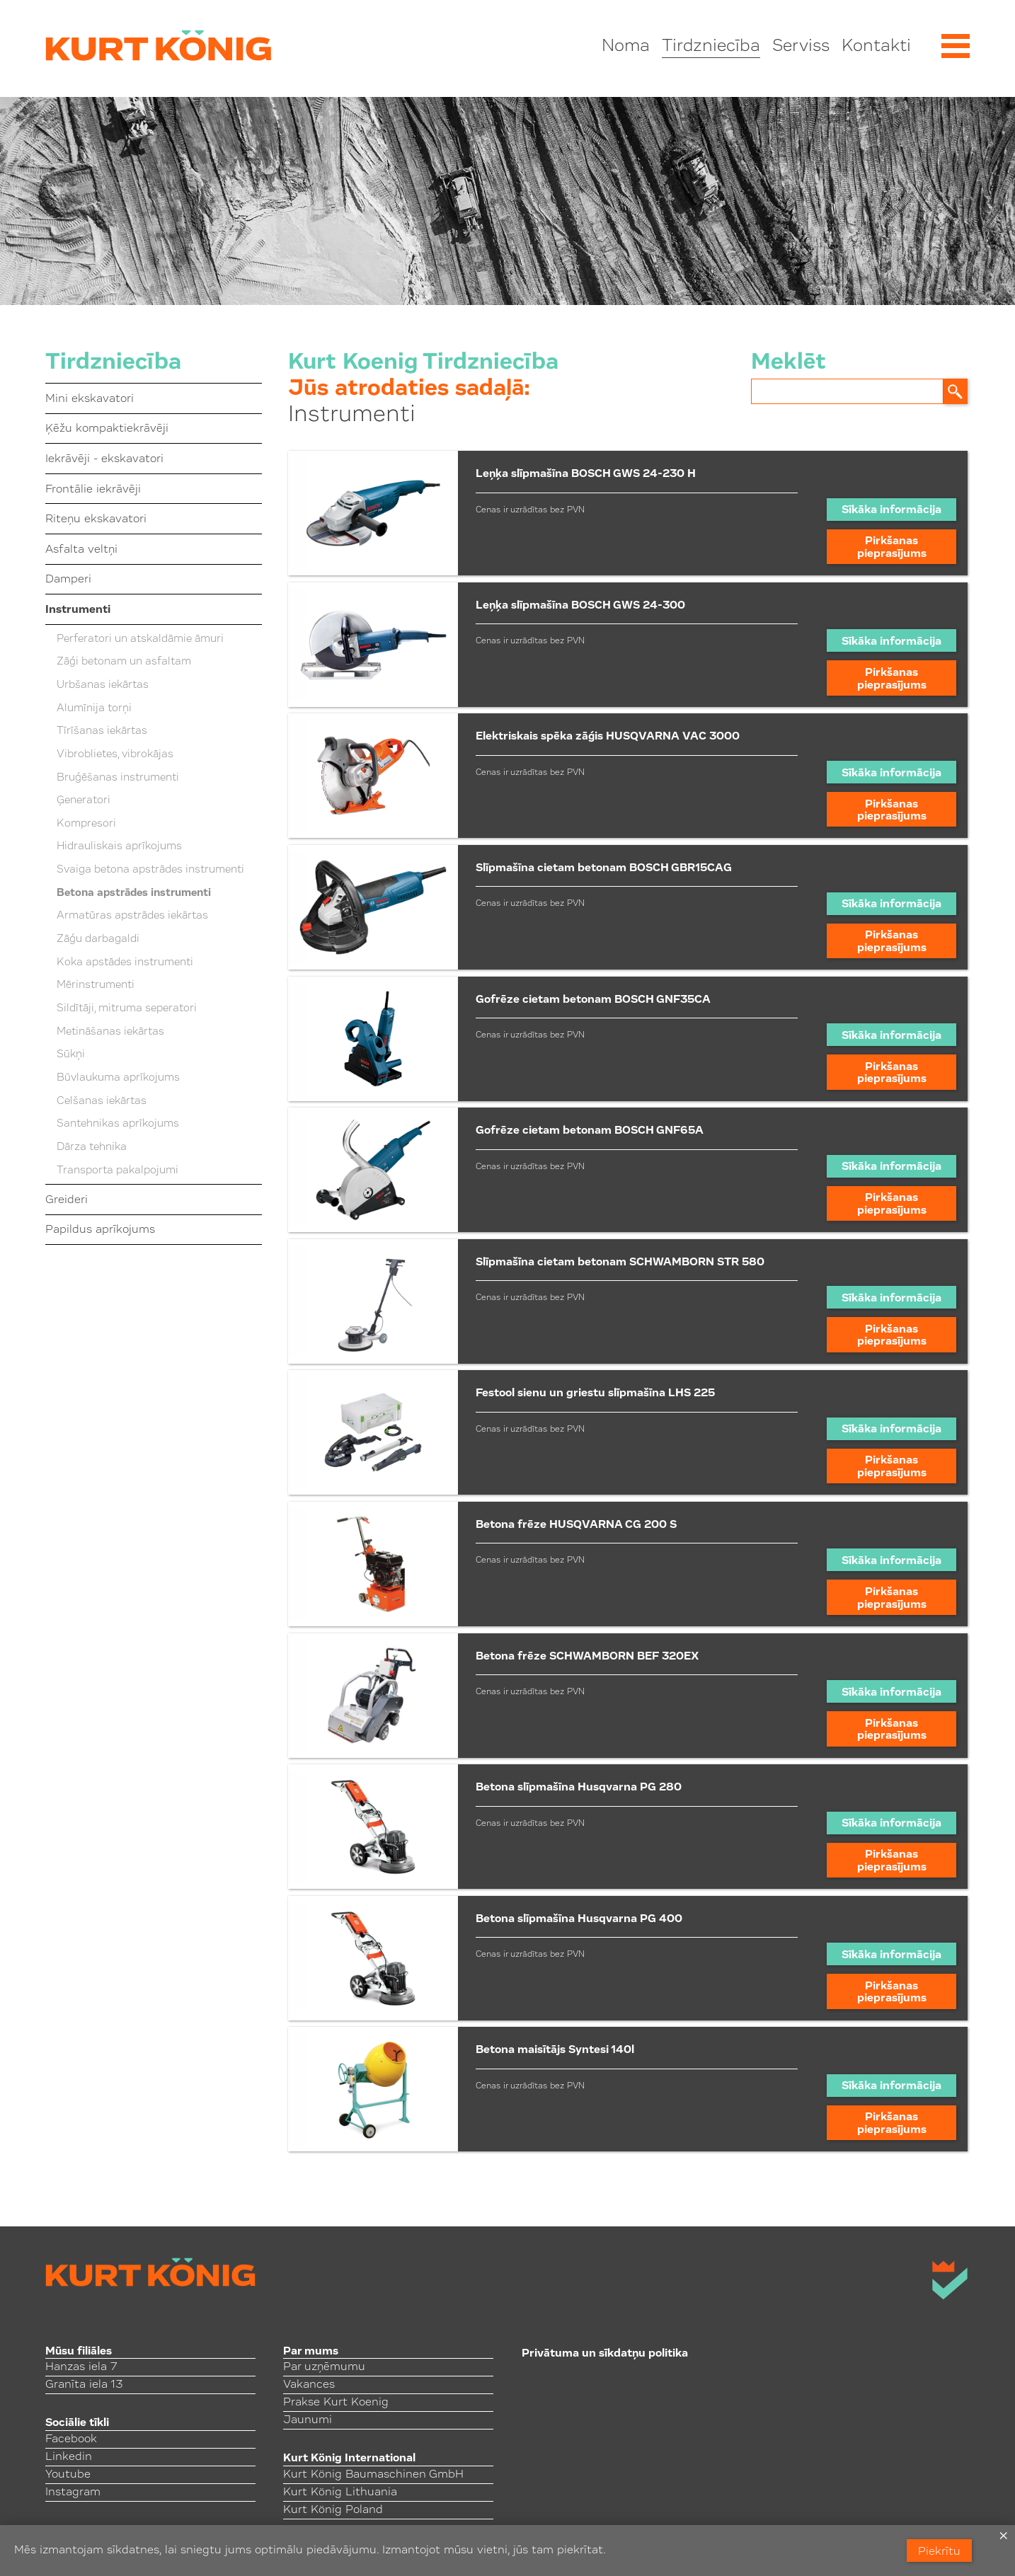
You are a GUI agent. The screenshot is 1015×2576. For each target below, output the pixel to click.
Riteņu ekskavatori (96, 519)
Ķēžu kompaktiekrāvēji (106, 429)
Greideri (66, 1200)
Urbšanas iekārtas (103, 685)
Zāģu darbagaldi (98, 939)
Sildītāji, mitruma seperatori (127, 1009)
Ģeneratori (83, 800)
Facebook (71, 2439)
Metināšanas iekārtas (110, 1032)
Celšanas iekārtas (102, 1101)
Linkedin (68, 2457)
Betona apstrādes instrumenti (134, 893)
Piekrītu (939, 2552)
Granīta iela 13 (83, 2385)
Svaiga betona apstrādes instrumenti (150, 870)
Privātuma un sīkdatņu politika (605, 2353)
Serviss (801, 46)
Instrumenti (77, 610)
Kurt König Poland (333, 2510)
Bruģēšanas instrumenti (118, 778)
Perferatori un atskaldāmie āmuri (140, 639)
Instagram (73, 2492)
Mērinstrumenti (95, 985)
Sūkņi (71, 1055)
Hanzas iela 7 (81, 2367)
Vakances (309, 2385)
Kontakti (876, 46)
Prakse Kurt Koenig (336, 2402)
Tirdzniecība (711, 46)
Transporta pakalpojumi (117, 1171)
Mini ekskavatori (89, 399)
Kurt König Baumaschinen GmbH (373, 2474)
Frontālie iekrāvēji (93, 489)
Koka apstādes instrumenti (125, 963)
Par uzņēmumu (324, 2367)
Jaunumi (307, 2420)
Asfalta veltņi (81, 550)
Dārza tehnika (92, 1147)
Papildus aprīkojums (100, 1230)
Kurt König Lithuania (340, 2492)
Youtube (68, 2474)
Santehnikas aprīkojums (118, 1124)
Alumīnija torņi (94, 708)
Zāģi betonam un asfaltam (124, 662)
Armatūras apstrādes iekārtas (132, 916)
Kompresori (86, 824)
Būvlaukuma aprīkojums (118, 1078)
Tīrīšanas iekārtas (102, 731)
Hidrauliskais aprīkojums (119, 846)
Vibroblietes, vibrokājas (115, 754)
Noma (626, 46)
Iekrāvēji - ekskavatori (104, 459)
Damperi (68, 579)
